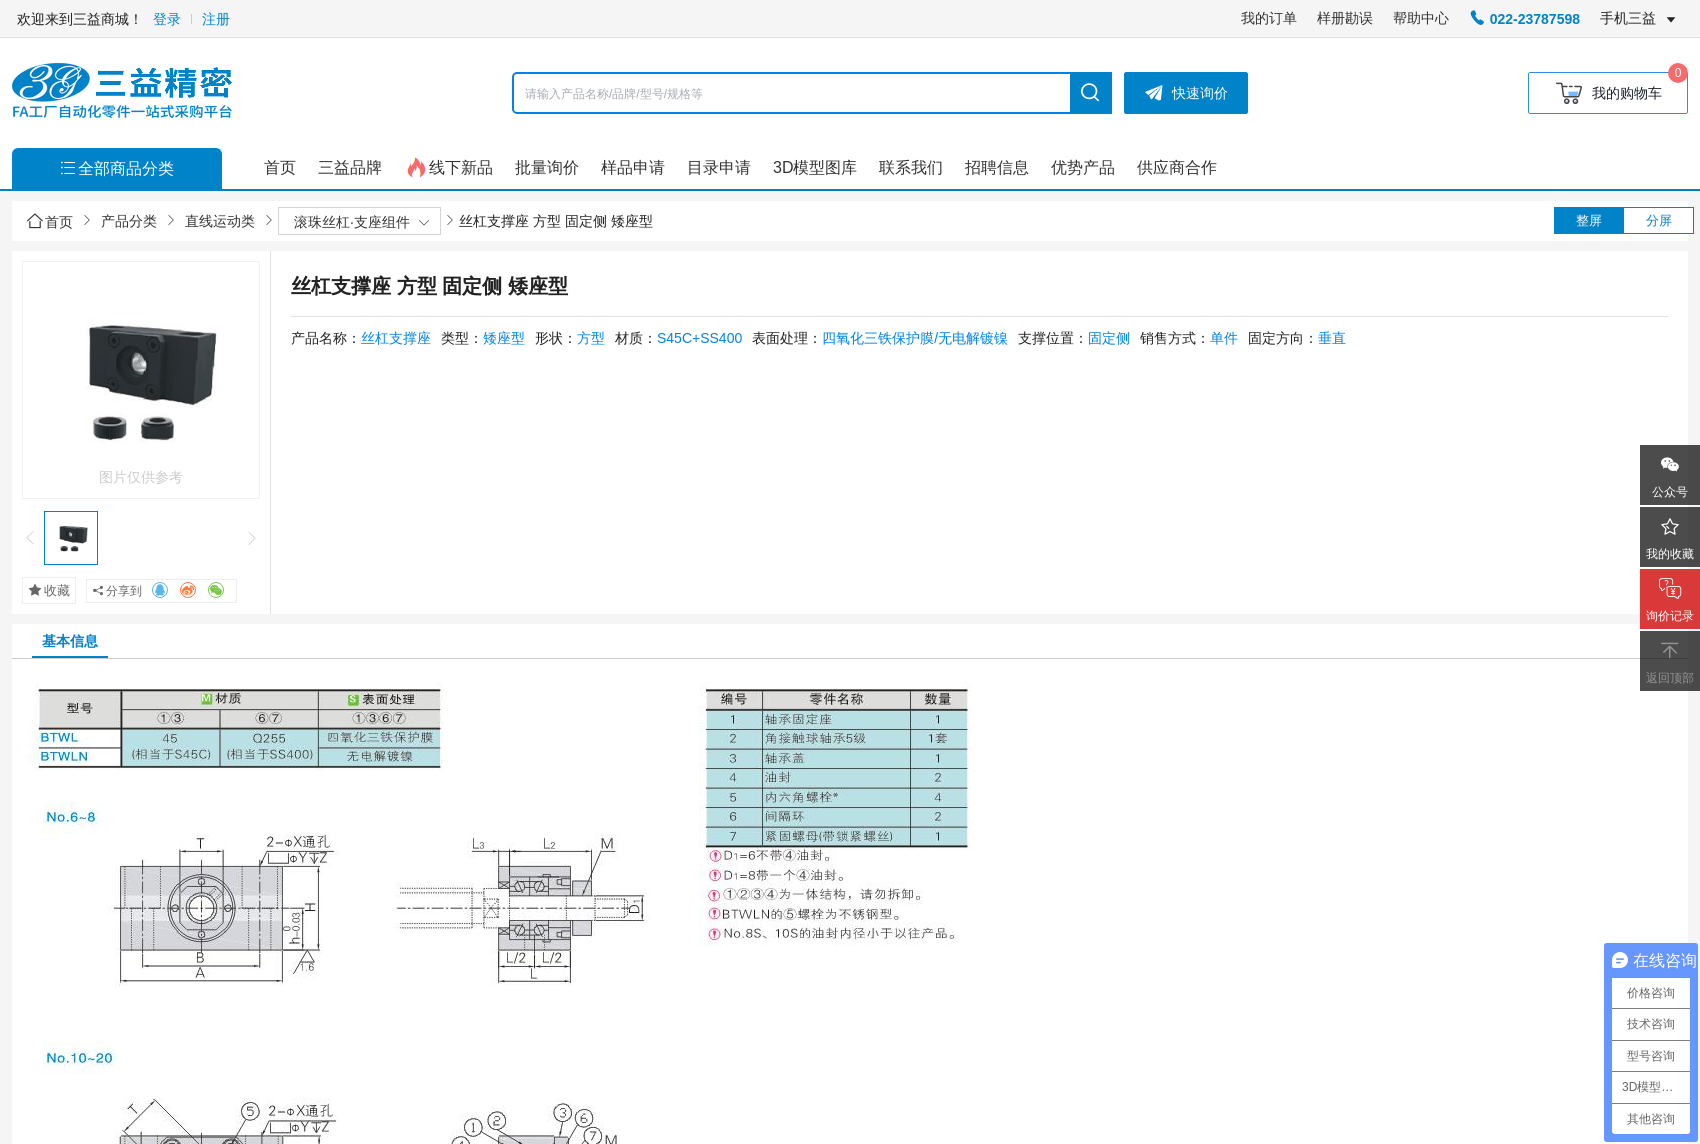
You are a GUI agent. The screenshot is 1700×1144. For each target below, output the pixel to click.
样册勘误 (1345, 18)
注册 (216, 19)
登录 (167, 19)
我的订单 (1269, 18)
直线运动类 (220, 221)
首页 (50, 221)
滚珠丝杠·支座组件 (352, 222)
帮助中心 (1421, 18)
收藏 (49, 590)
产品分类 (129, 221)
